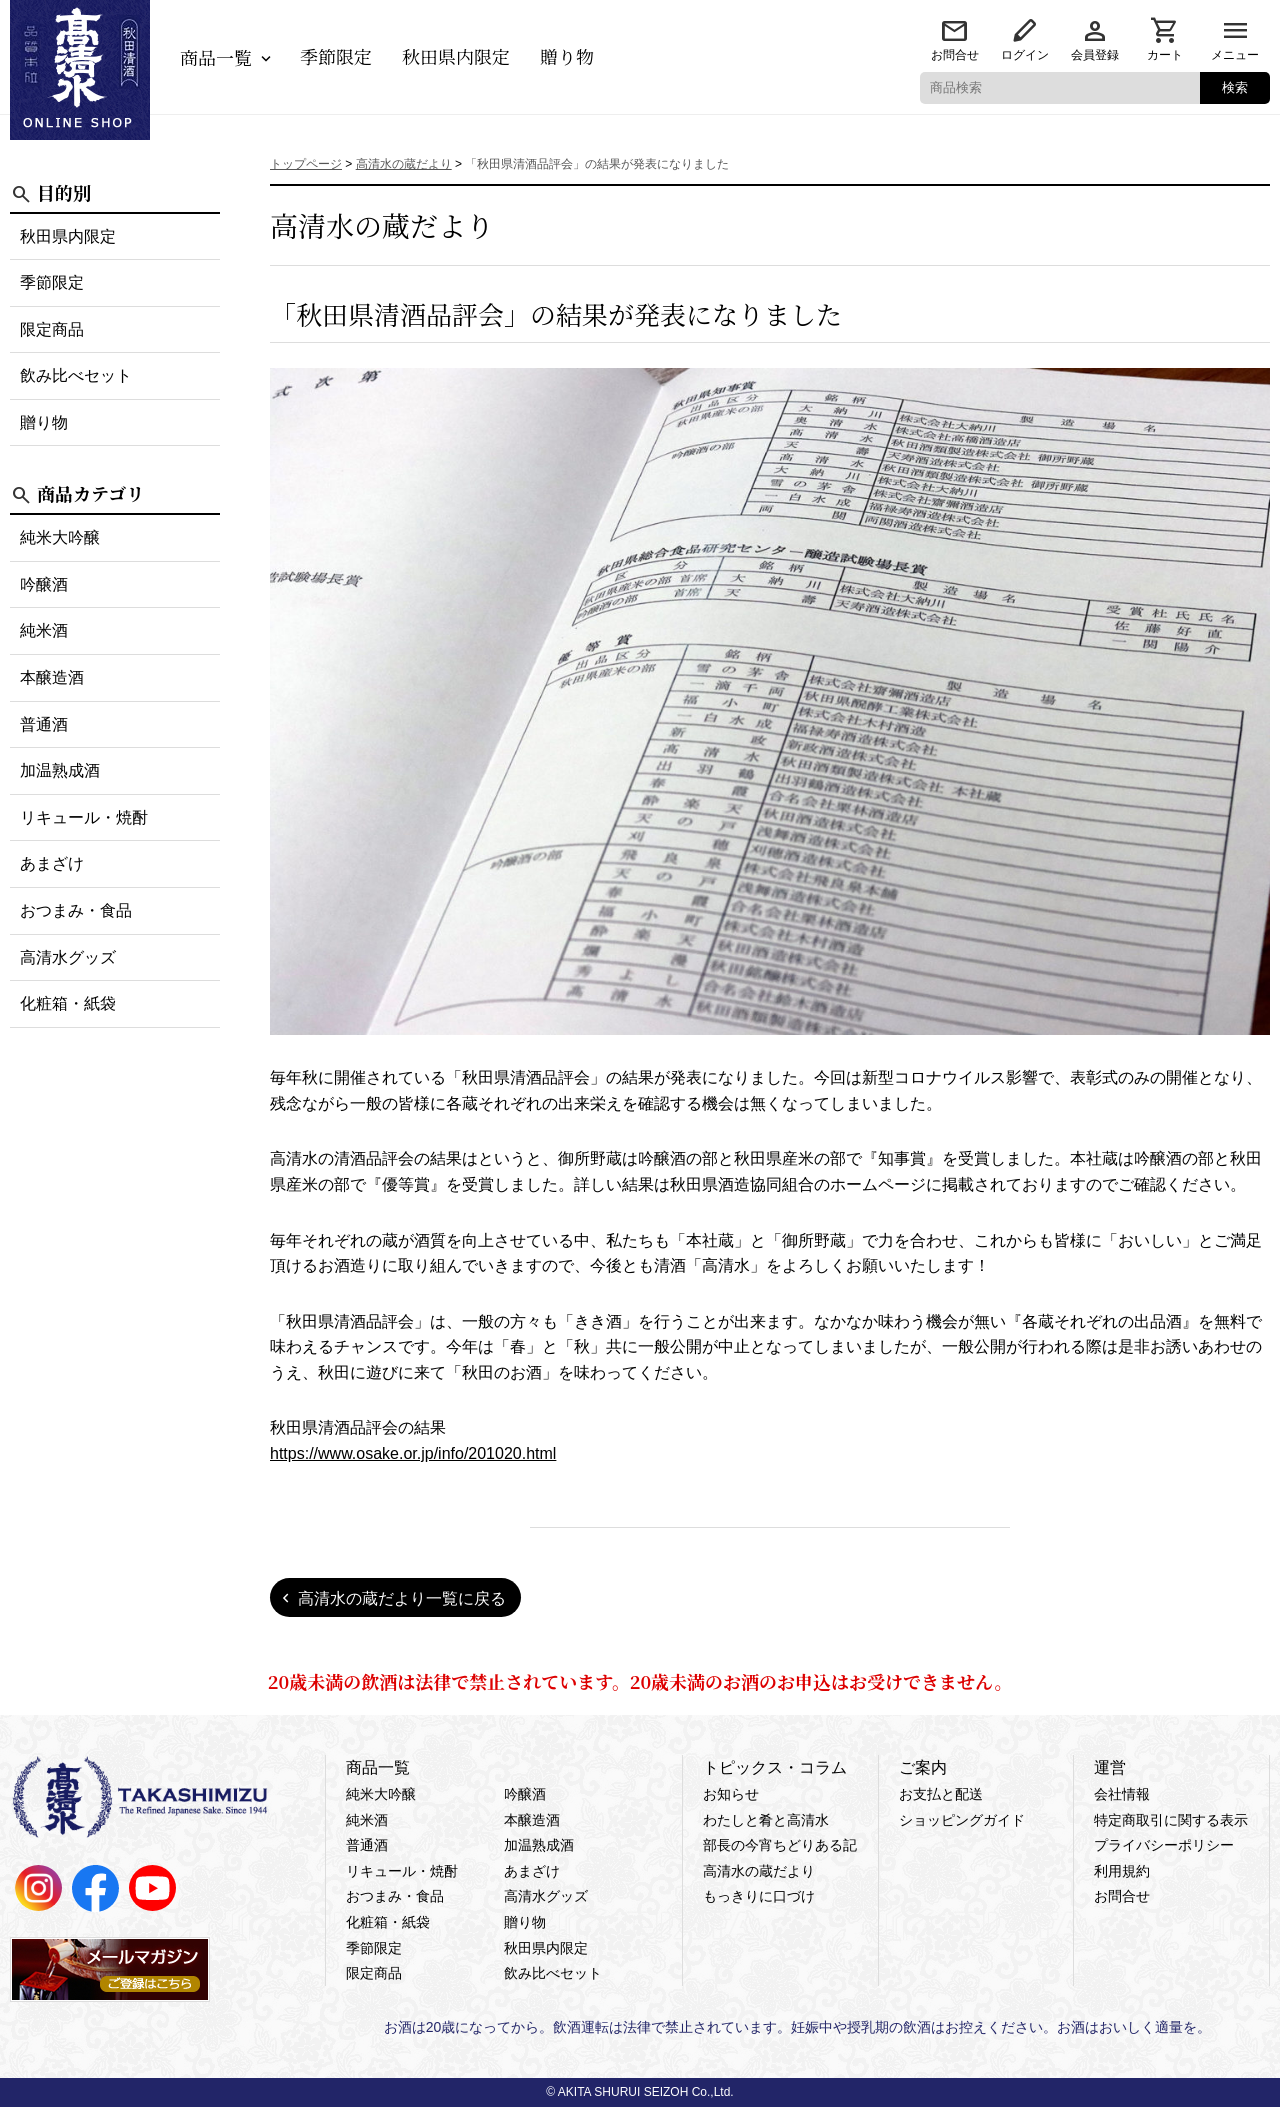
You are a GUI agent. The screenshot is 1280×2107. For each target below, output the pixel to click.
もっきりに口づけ (759, 1896)
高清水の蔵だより (759, 1871)
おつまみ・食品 (76, 910)
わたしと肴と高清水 (766, 1820)
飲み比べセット (76, 375)
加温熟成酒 (60, 770)
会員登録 (1095, 55)
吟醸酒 (44, 584)
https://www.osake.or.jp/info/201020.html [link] (413, 1453)
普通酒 (44, 724)
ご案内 (923, 1767)
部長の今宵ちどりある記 (780, 1845)
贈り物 (567, 56)
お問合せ (955, 55)
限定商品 (52, 329)
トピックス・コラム (775, 1767)
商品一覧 (216, 57)
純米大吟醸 (60, 537)
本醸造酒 (52, 677)
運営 (1110, 1767)
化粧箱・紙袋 (68, 1003)
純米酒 (44, 630)
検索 (1235, 87)
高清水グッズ (68, 957)
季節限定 (336, 56)
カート (1165, 55)
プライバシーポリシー (1164, 1845)
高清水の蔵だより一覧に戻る (402, 1598)
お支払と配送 (941, 1794)
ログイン (1025, 55)
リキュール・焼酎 (84, 817)
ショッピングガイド (962, 1820)
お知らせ (731, 1794)
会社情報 (1122, 1794)
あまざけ (52, 863)
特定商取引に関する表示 (1171, 1820)
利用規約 (1122, 1871)
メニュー (1235, 55)
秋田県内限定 (456, 56)
